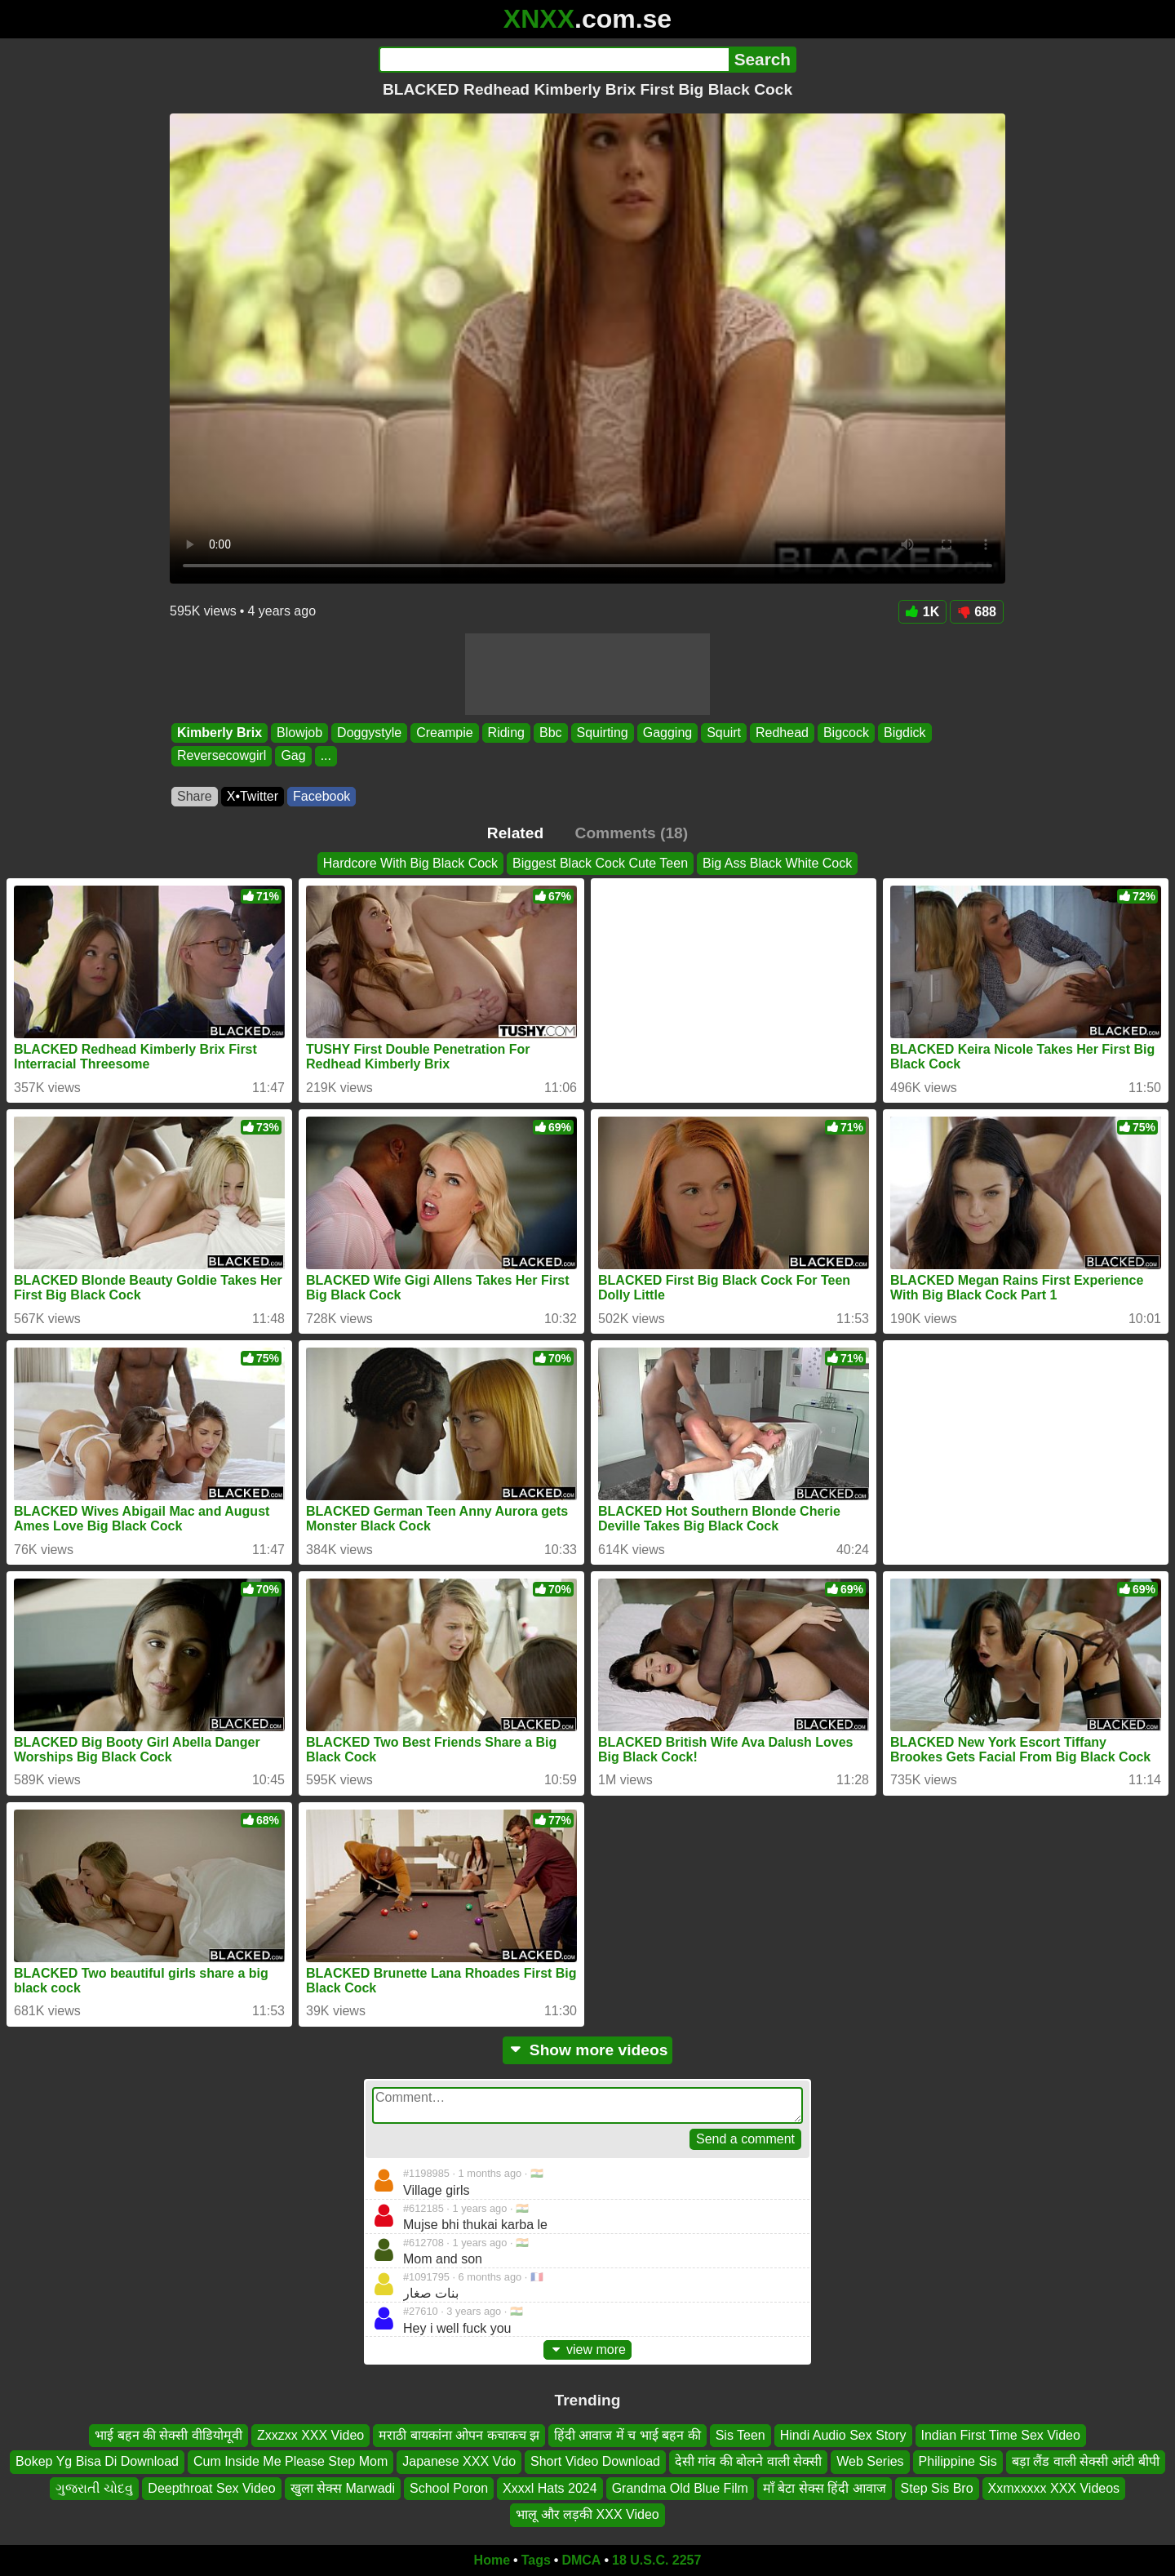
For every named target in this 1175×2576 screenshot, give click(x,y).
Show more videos (588, 2050)
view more (587, 2349)
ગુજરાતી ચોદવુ (94, 2487)
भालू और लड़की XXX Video (587, 2514)
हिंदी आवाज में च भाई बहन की (627, 2435)
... (326, 756)
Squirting (602, 732)
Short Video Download (595, 2461)
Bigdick (905, 732)
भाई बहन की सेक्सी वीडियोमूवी (168, 2435)
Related (515, 833)
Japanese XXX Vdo (459, 2461)
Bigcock (846, 732)
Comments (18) (632, 833)
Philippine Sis (958, 2461)
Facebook (321, 796)
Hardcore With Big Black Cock (410, 863)
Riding (506, 732)
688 (976, 612)
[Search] (554, 60)
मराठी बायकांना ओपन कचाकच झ (459, 2435)
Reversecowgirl (221, 756)
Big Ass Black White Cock (777, 863)
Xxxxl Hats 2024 (550, 2487)
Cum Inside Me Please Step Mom (290, 2461)
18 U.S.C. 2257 (656, 2560)
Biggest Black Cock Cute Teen (600, 863)
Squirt (724, 732)
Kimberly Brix (219, 732)
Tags (536, 2560)
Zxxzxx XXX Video (310, 2435)
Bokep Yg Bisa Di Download (97, 2461)
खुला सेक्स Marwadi (342, 2487)
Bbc (550, 732)
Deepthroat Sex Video (211, 2487)
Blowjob (299, 732)
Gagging (668, 732)
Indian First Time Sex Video (1000, 2435)
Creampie (444, 732)
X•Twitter (252, 796)
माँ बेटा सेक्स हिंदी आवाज (824, 2487)
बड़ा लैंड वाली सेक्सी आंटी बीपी (1085, 2461)
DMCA (581, 2560)
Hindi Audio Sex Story (843, 2435)
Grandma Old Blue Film (680, 2487)
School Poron (449, 2487)
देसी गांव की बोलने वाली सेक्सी (748, 2461)
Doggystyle (369, 732)
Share (194, 796)
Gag (293, 756)
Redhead (782, 732)
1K (922, 612)
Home (492, 2560)
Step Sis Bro (937, 2487)
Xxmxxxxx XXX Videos (1054, 2487)
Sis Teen (740, 2435)
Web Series (869, 2461)
